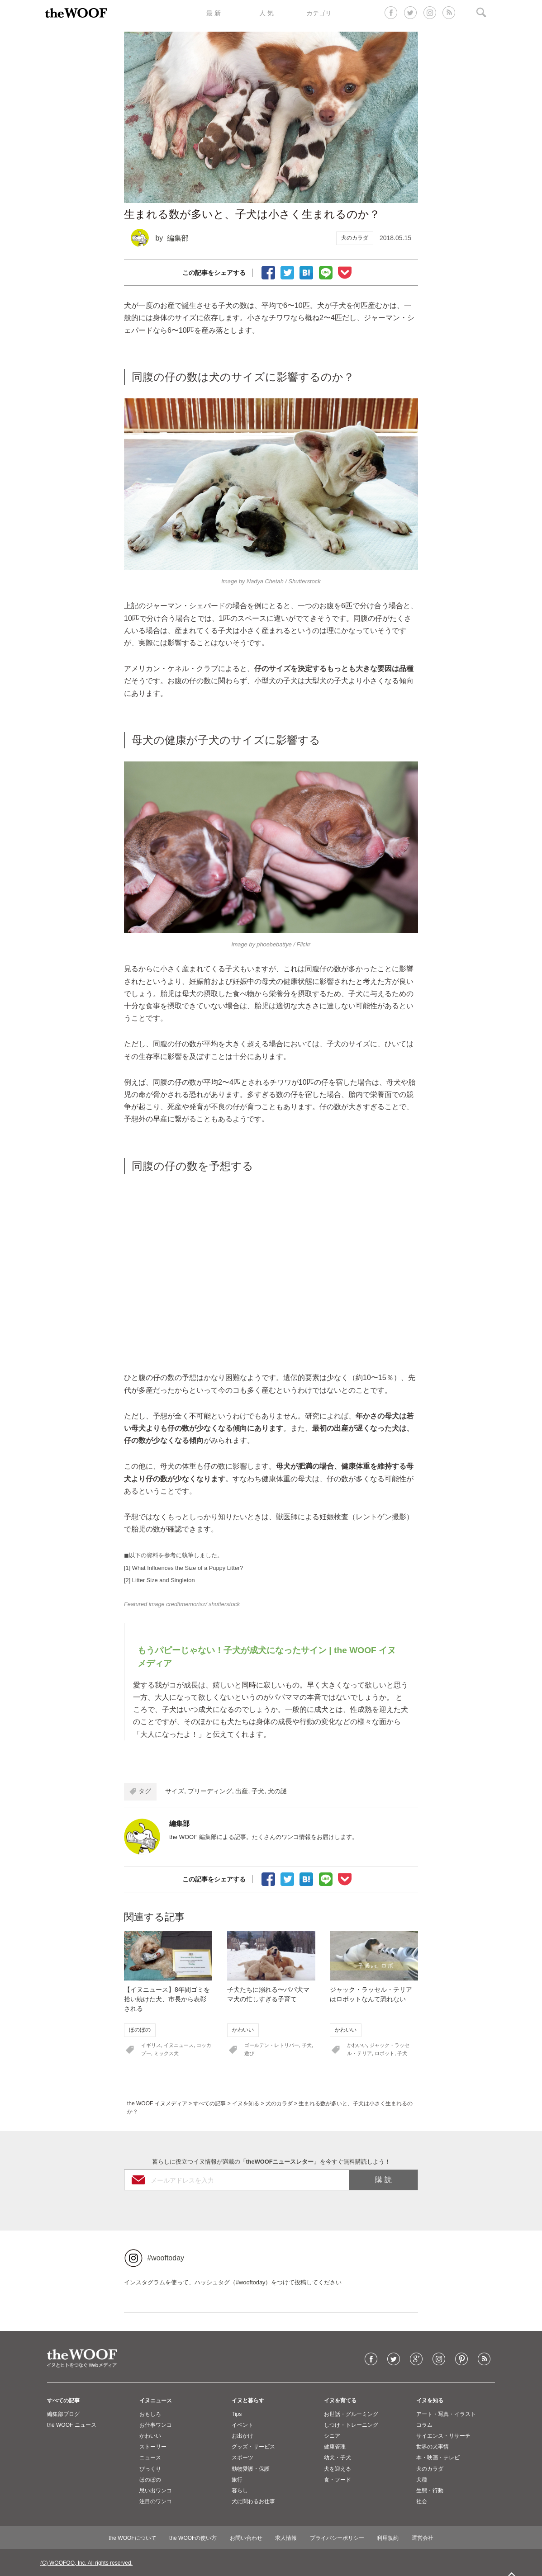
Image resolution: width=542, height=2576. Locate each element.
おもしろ (150, 2414)
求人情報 (286, 2538)
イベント (242, 2425)
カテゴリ (319, 13)
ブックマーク (306, 272)
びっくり (150, 2469)
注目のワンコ (155, 2501)
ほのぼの (140, 2030)
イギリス (151, 2045)
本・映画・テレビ (438, 2457)
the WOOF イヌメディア (157, 2103)
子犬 (258, 1791)
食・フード (337, 2480)
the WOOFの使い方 (193, 2538)
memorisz (192, 1604)
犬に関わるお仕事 (253, 2501)
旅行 (237, 2480)
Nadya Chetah (265, 581)
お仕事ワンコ (155, 2425)
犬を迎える (337, 2469)
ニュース (150, 2457)
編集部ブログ (63, 2414)
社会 (421, 2501)
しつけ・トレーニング (351, 2425)
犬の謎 (277, 1791)
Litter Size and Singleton (163, 1580)
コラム (424, 2425)
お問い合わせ (246, 2538)
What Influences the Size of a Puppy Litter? (187, 1568)
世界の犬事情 (432, 2447)
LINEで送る (326, 272)
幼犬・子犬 (337, 2457)
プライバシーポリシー (337, 2538)
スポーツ (242, 2457)
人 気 (266, 13)
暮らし (240, 2490)
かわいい (243, 2030)
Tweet (287, 272)
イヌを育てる (340, 2400)
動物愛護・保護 (251, 2469)
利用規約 (388, 2538)
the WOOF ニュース (71, 2425)
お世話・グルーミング (351, 2414)
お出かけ (242, 2436)
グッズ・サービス (253, 2447)
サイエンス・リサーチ (443, 2436)
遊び (249, 2053)
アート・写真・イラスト (446, 2414)
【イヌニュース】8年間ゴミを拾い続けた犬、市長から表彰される (167, 1999)
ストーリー (152, 2447)
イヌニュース (179, 2045)
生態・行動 (429, 2490)
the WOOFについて (132, 2538)
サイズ (174, 1791)
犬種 (421, 2480)
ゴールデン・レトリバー (271, 2045)
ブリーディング (210, 1791)
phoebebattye (274, 944)
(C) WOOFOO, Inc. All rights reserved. (86, 2563)
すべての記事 (209, 2103)
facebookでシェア (268, 272)
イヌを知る (245, 2103)
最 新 (213, 13)
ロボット (385, 2053)
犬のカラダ (354, 238)
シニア (332, 2436)
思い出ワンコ (155, 2490)
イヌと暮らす (248, 2400)
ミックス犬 (166, 2053)
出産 (241, 1791)
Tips (237, 2414)
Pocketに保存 (345, 272)
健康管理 (335, 2447)
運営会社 (422, 2538)
